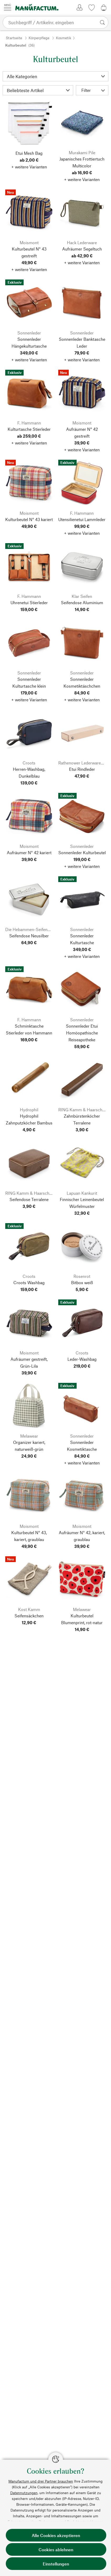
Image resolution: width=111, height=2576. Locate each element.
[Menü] (7, 7)
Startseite (14, 38)
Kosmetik (63, 38)
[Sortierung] (38, 90)
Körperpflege (39, 38)
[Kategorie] (55, 76)
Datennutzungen (24, 2492)
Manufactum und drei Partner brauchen (40, 2481)
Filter (93, 90)
